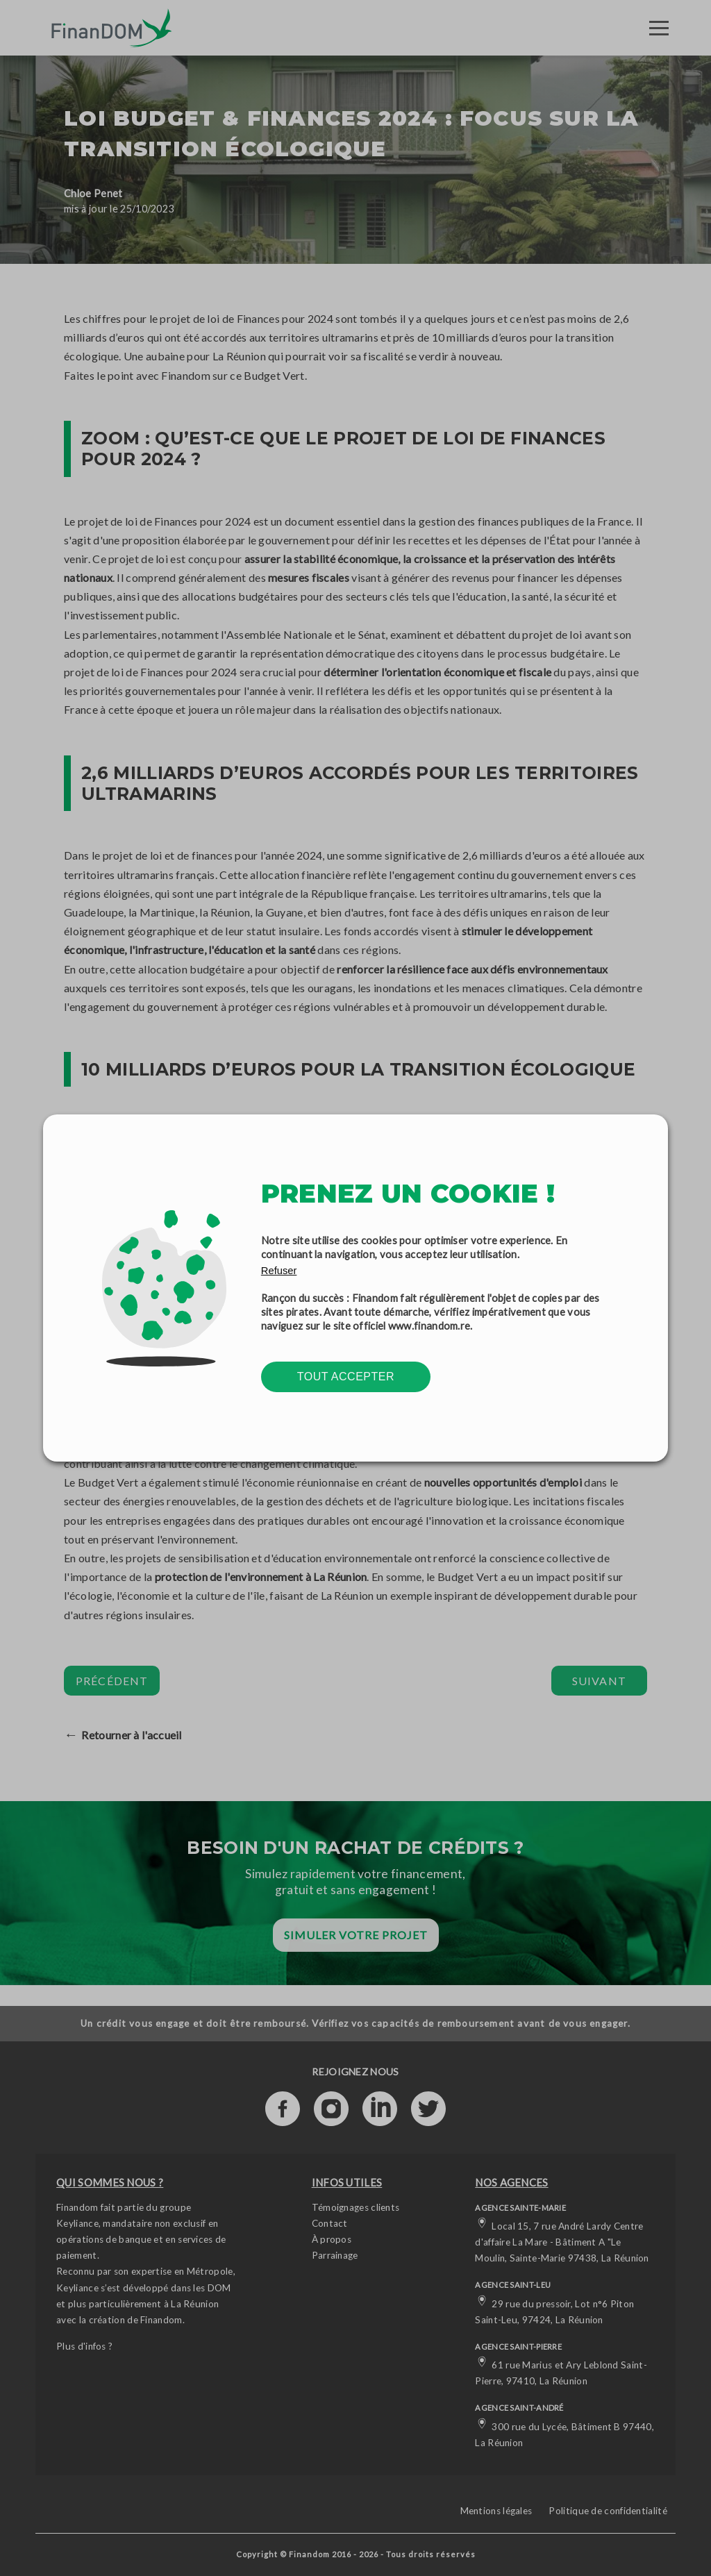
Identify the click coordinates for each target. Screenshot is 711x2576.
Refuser (279, 1270)
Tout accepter (345, 1376)
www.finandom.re (429, 1325)
